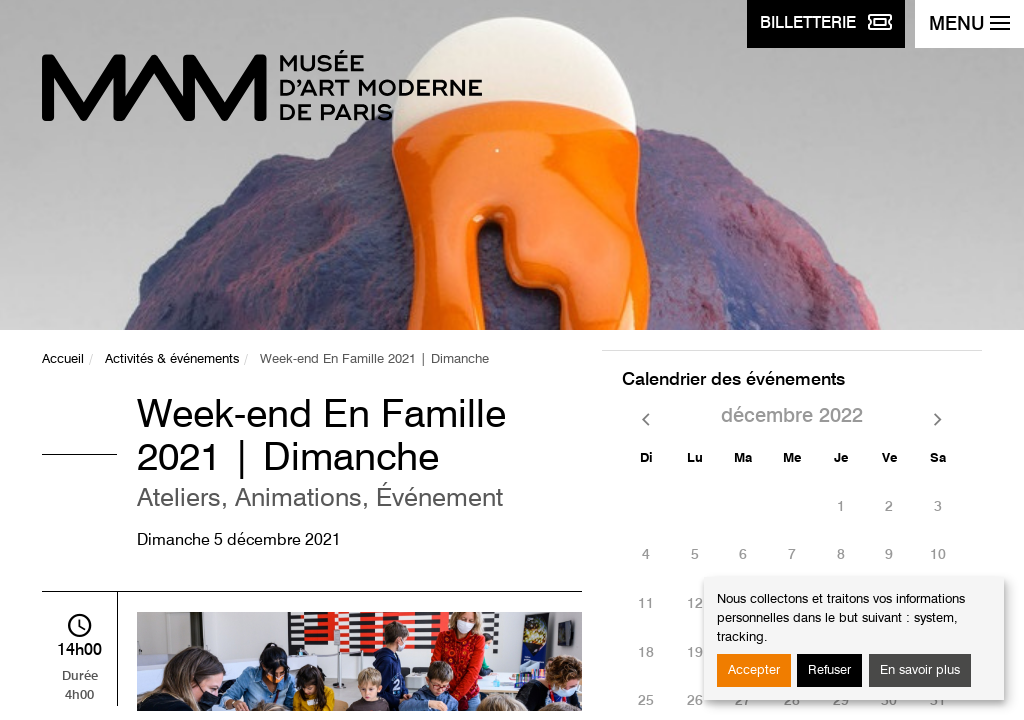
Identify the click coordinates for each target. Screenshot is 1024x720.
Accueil (63, 359)
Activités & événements (172, 359)
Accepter (754, 670)
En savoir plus (920, 670)
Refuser (829, 670)
